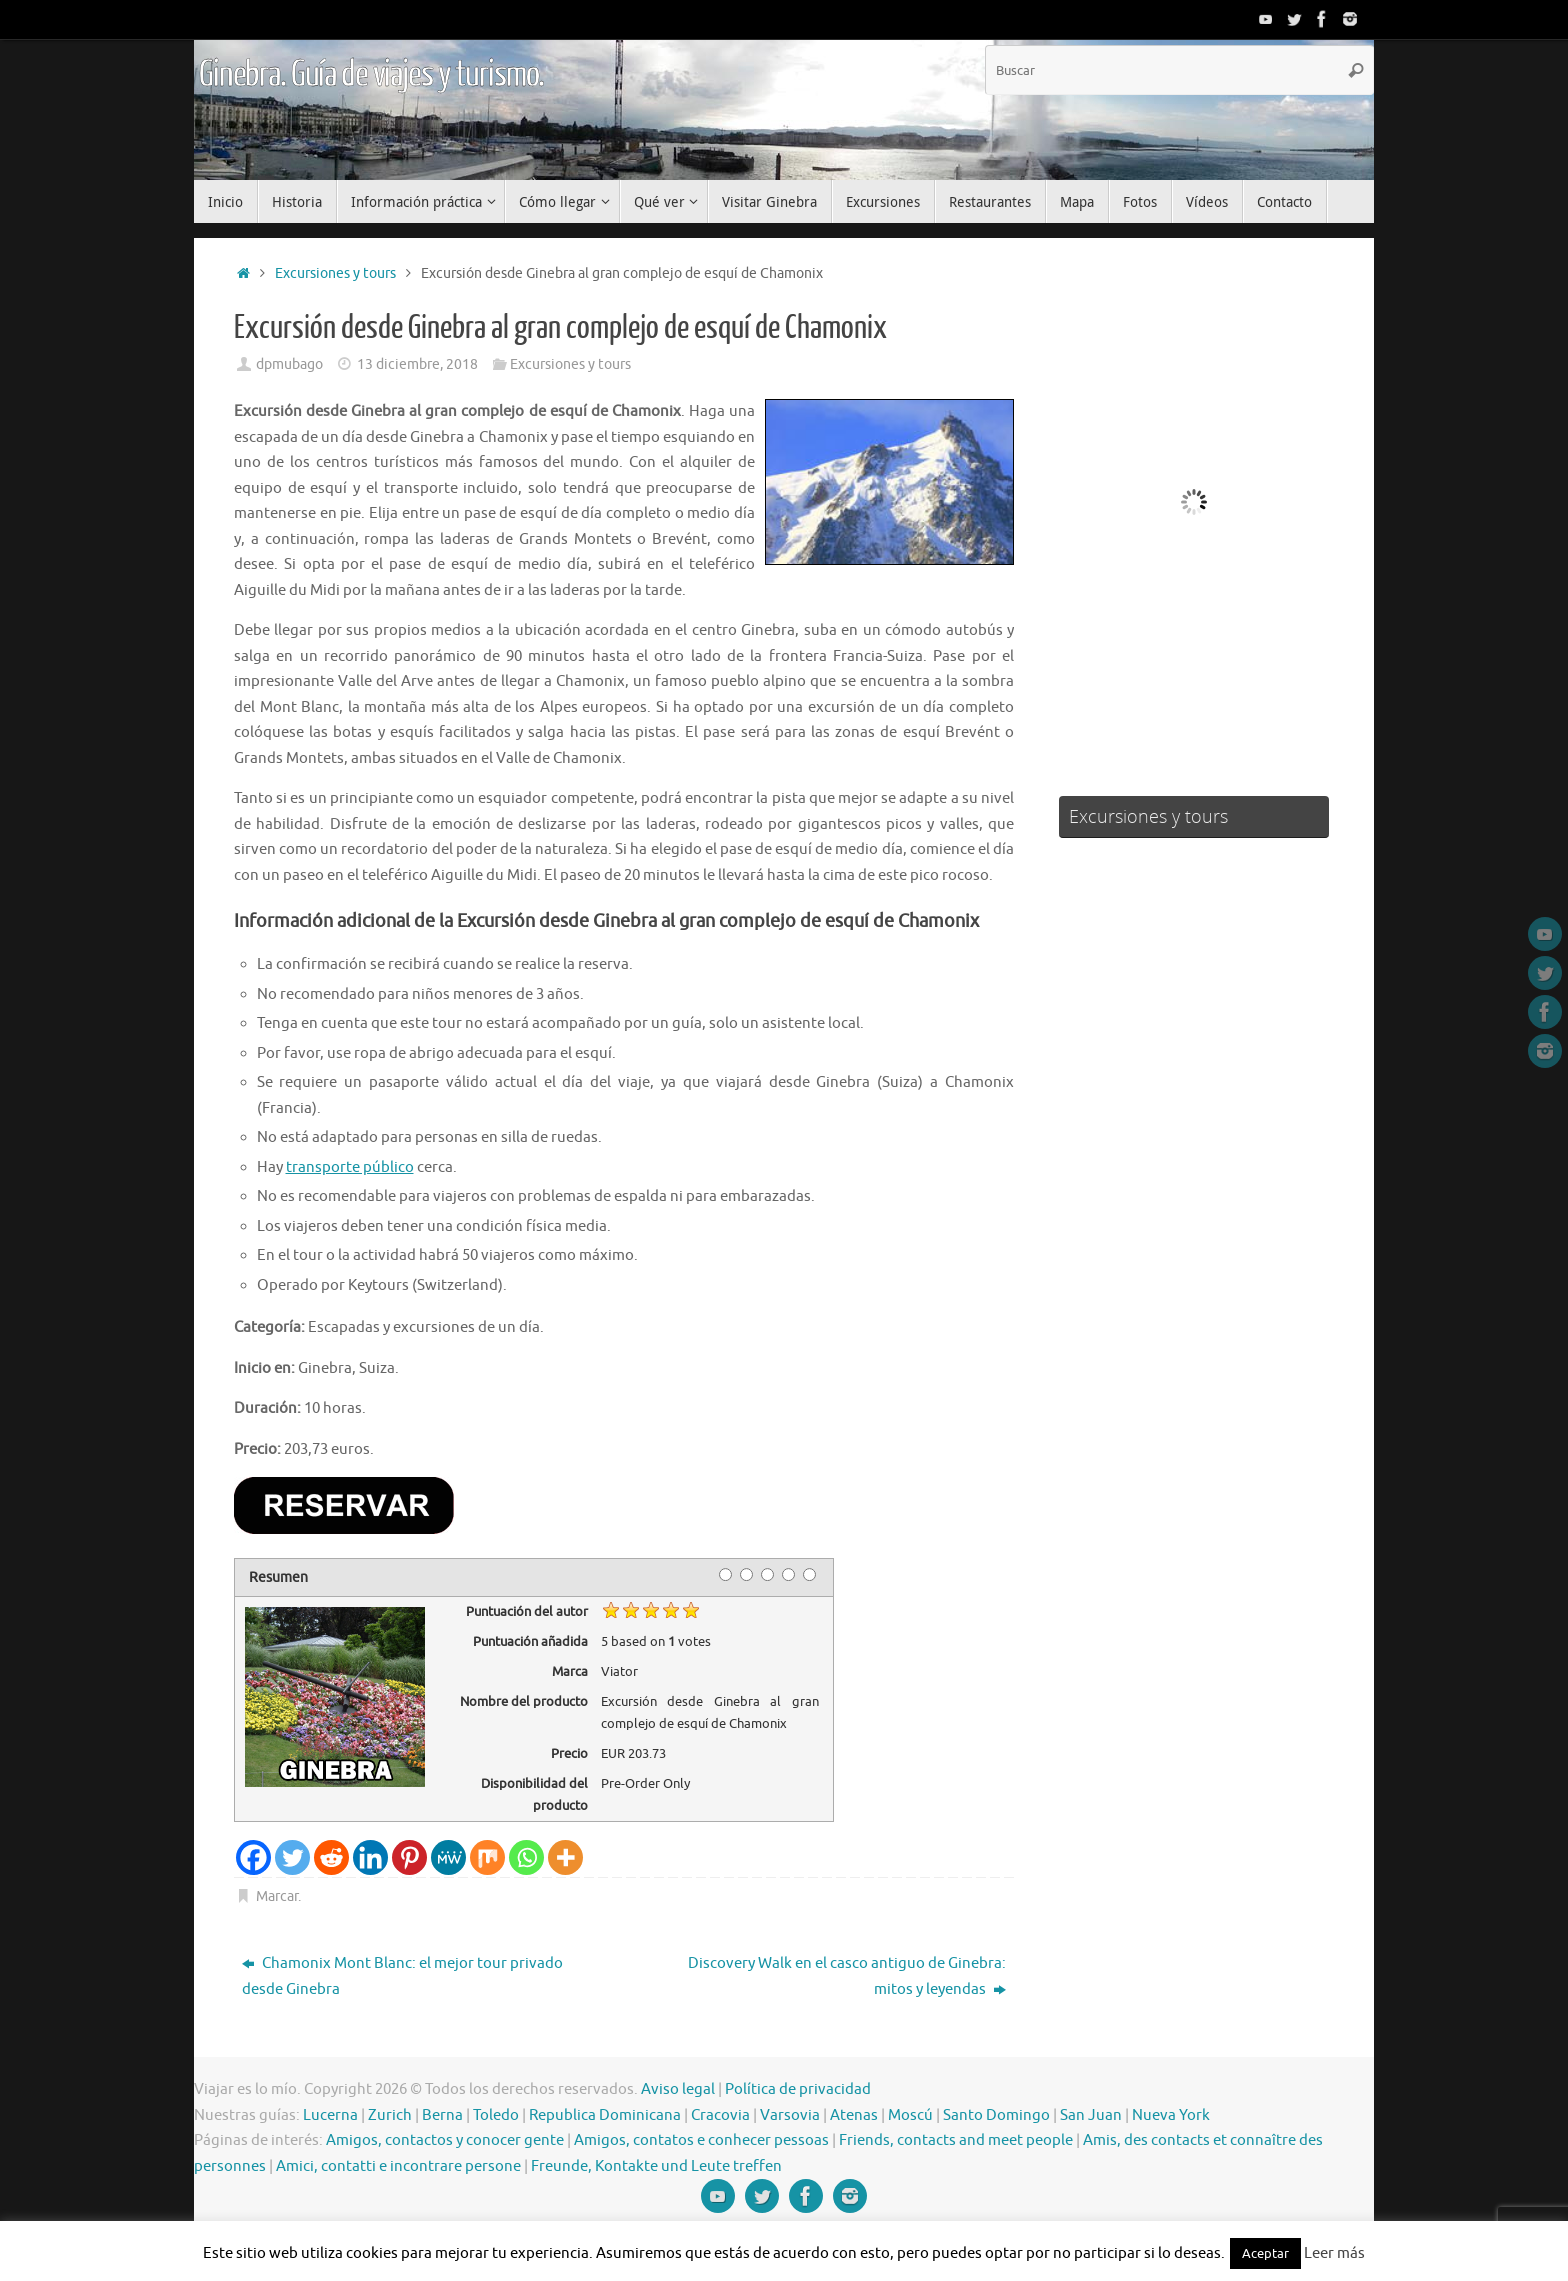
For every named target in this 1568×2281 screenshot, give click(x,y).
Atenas (854, 2115)
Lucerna (330, 2115)
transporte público (350, 1167)
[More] (565, 1857)
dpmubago (289, 364)
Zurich (390, 2115)
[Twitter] (292, 1857)
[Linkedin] (370, 1857)
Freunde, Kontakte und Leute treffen (656, 2166)
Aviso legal (678, 2089)
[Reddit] (331, 1857)
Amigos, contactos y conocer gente (445, 2140)
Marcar (277, 1896)
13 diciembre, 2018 (417, 364)
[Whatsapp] (526, 1857)
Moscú (910, 2115)
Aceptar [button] (1265, 2253)
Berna (442, 2115)
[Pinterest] (409, 1857)
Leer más (1334, 2253)
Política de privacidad (798, 2089)
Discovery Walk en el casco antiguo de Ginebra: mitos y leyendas (847, 1976)
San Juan (1091, 2115)
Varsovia (790, 2115)
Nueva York (1171, 2115)
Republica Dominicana (605, 2115)
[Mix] (487, 1857)
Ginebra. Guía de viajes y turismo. (371, 75)
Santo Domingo (996, 2115)
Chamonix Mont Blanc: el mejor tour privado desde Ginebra (402, 1976)
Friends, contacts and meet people (956, 2140)
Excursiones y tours (335, 273)
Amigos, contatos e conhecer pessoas (701, 2140)
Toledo (496, 2115)
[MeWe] (448, 1857)
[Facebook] (253, 1857)
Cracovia (720, 2115)
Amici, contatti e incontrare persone (398, 2166)
